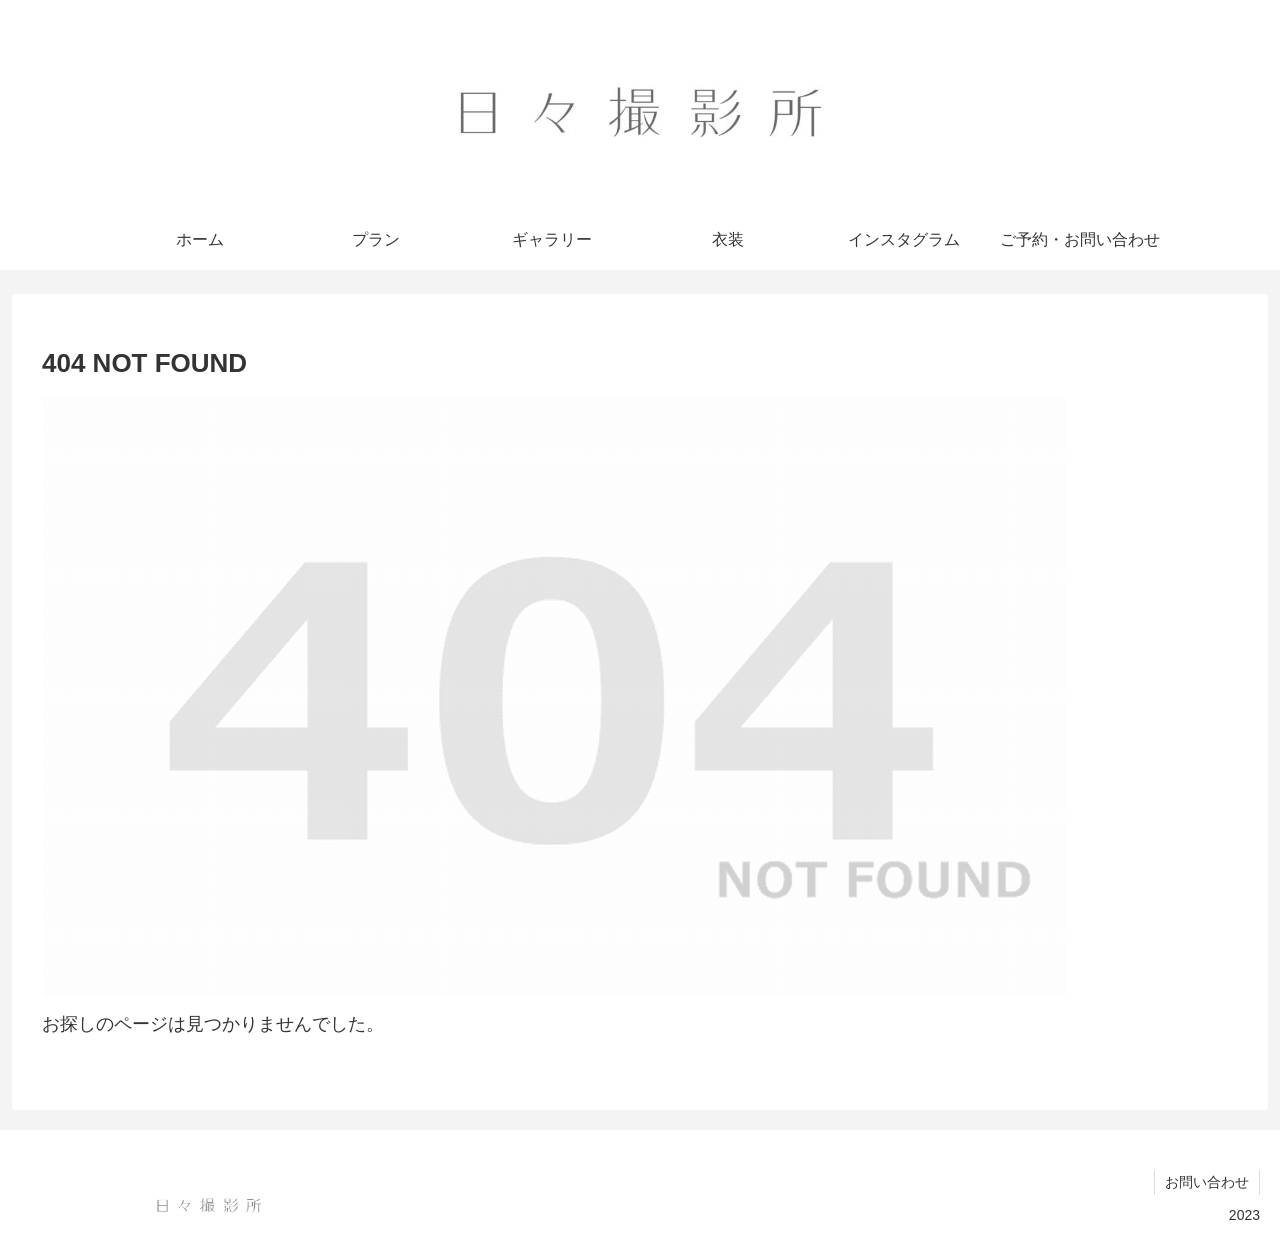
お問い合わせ (1207, 1182)
